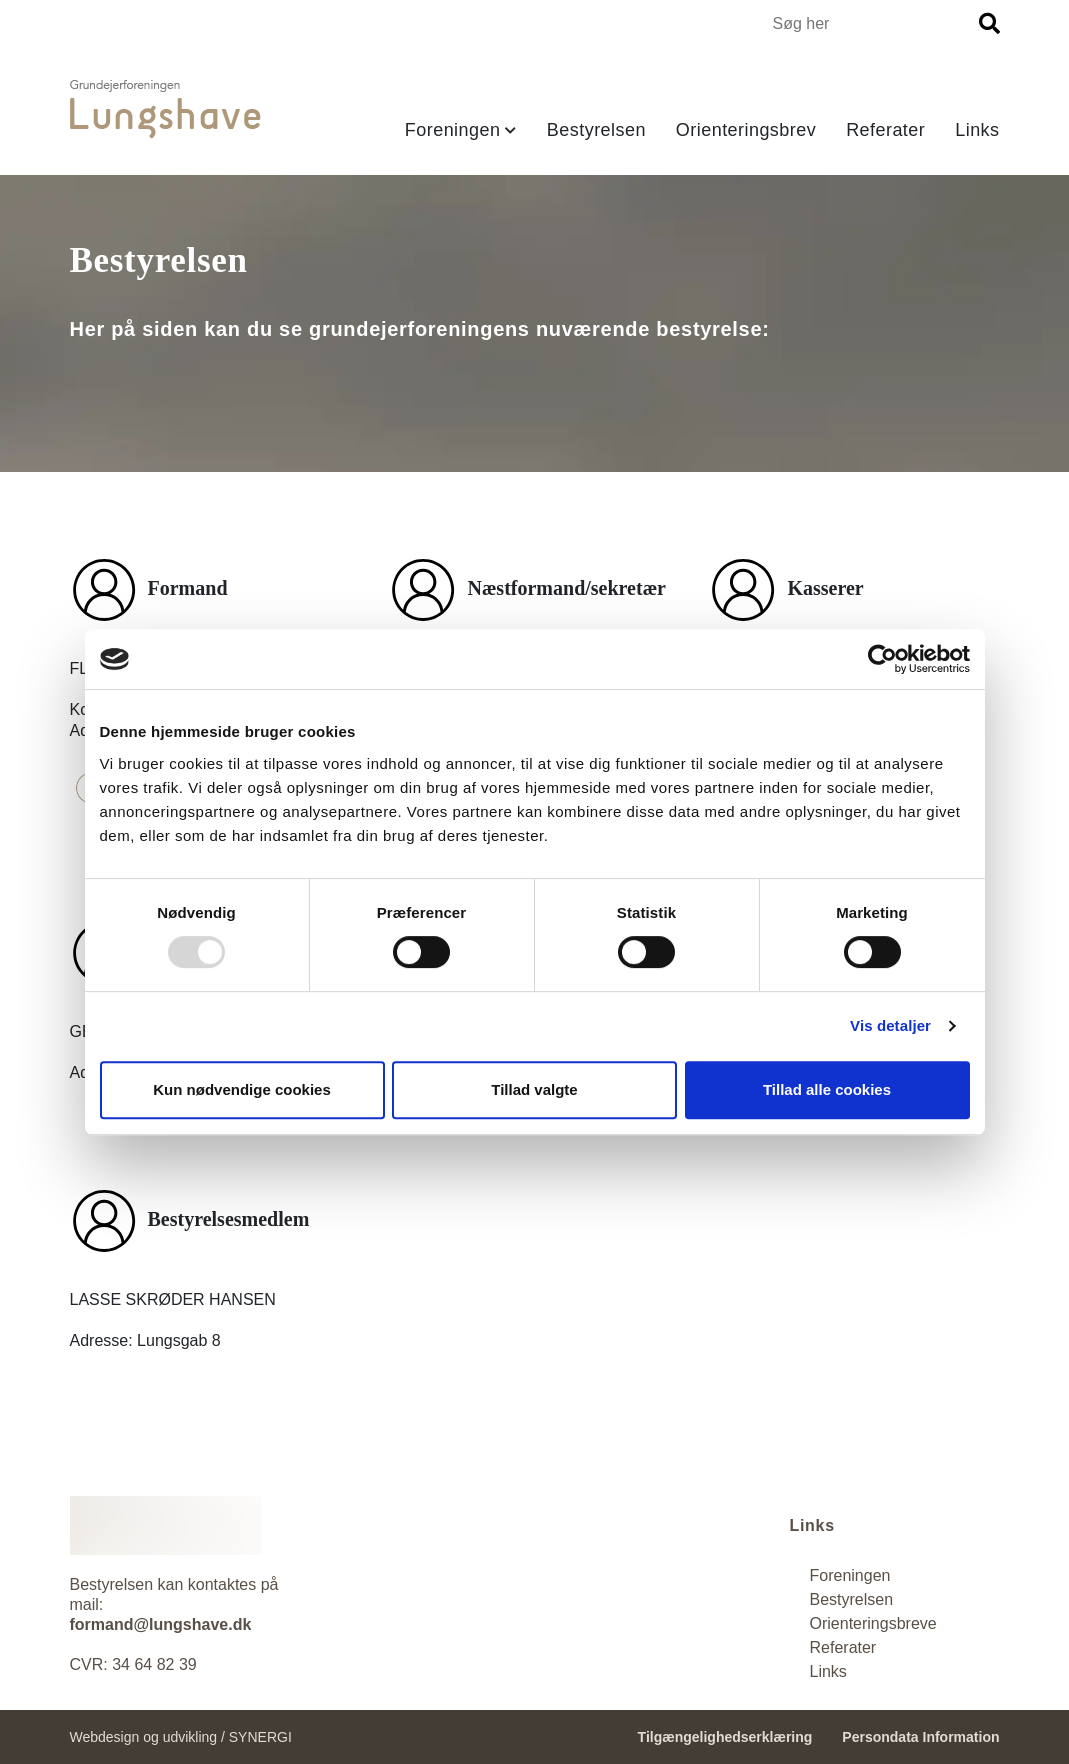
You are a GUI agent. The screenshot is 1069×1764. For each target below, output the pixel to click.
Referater (885, 130)
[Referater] (828, 1671)
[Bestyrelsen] (852, 1599)
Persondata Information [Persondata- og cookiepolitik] (920, 1737)
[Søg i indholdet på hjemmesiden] (873, 23)
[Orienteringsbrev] (873, 1623)
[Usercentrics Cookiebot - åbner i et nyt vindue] (882, 659)
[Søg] (989, 23)
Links (977, 130)
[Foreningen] (850, 1575)
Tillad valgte (534, 1089)
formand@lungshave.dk (161, 1624)
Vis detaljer (890, 1025)
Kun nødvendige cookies (242, 1089)
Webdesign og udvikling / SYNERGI (181, 1737)
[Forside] (165, 109)
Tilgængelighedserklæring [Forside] (725, 1737)
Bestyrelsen (596, 130)
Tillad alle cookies (827, 1089)
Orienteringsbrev (746, 130)
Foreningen (453, 130)
